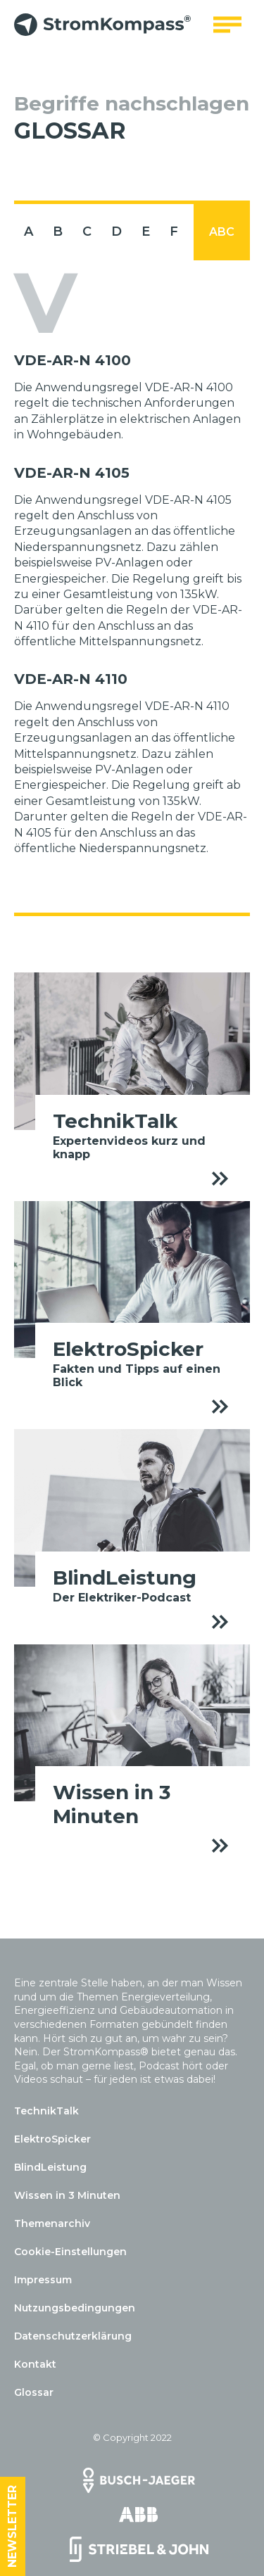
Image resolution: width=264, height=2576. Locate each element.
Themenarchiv (52, 2223)
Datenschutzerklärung (73, 2336)
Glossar (34, 2392)
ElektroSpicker (52, 2139)
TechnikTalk (46, 2111)
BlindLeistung (50, 2167)
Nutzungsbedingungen (74, 2308)
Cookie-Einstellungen (70, 2251)
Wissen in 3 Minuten (67, 2195)
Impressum (43, 2279)
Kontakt (35, 2364)
